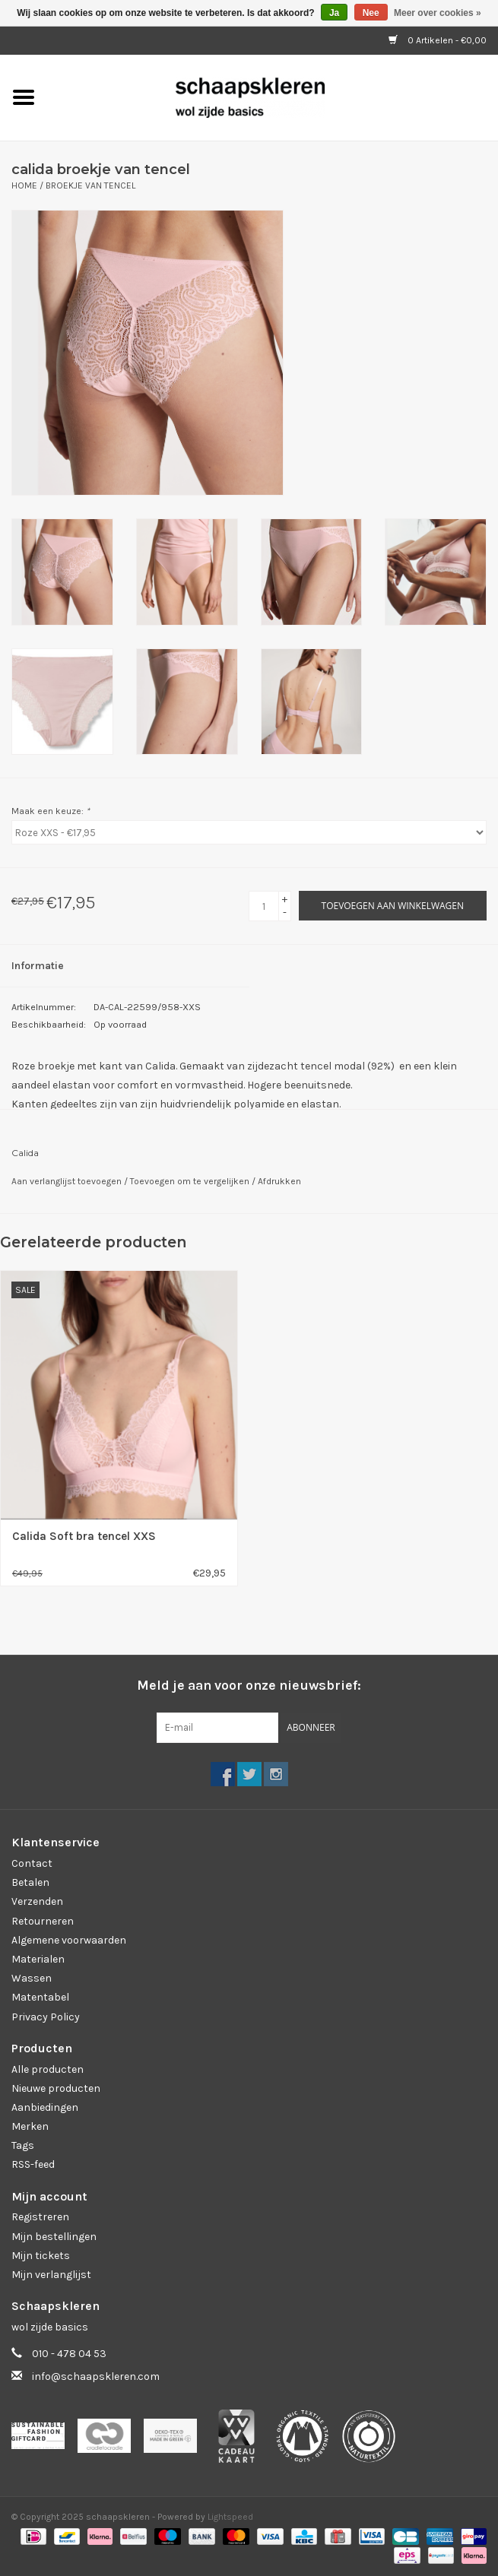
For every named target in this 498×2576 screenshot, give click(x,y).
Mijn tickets (40, 2255)
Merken (30, 2126)
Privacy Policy (45, 2016)
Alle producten (47, 2069)
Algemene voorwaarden (68, 1940)
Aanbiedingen (44, 2107)
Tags (22, 2145)
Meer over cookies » (437, 13)
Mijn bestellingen (54, 2236)
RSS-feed (33, 2164)
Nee (371, 13)
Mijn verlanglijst (51, 2274)
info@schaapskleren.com (96, 2376)
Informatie (37, 965)
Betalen (30, 1882)
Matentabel (40, 1997)
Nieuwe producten (55, 2088)
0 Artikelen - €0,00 (438, 40)
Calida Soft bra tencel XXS (84, 1536)
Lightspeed (230, 2516)
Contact (31, 1863)
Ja (334, 13)
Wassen (31, 1978)
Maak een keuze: (50, 811)
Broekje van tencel (90, 185)
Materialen (38, 1959)
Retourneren (42, 1921)
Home (24, 185)
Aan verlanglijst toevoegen (67, 1181)
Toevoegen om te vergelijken (191, 1181)
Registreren (40, 2216)
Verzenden (37, 1901)
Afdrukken (279, 1181)
